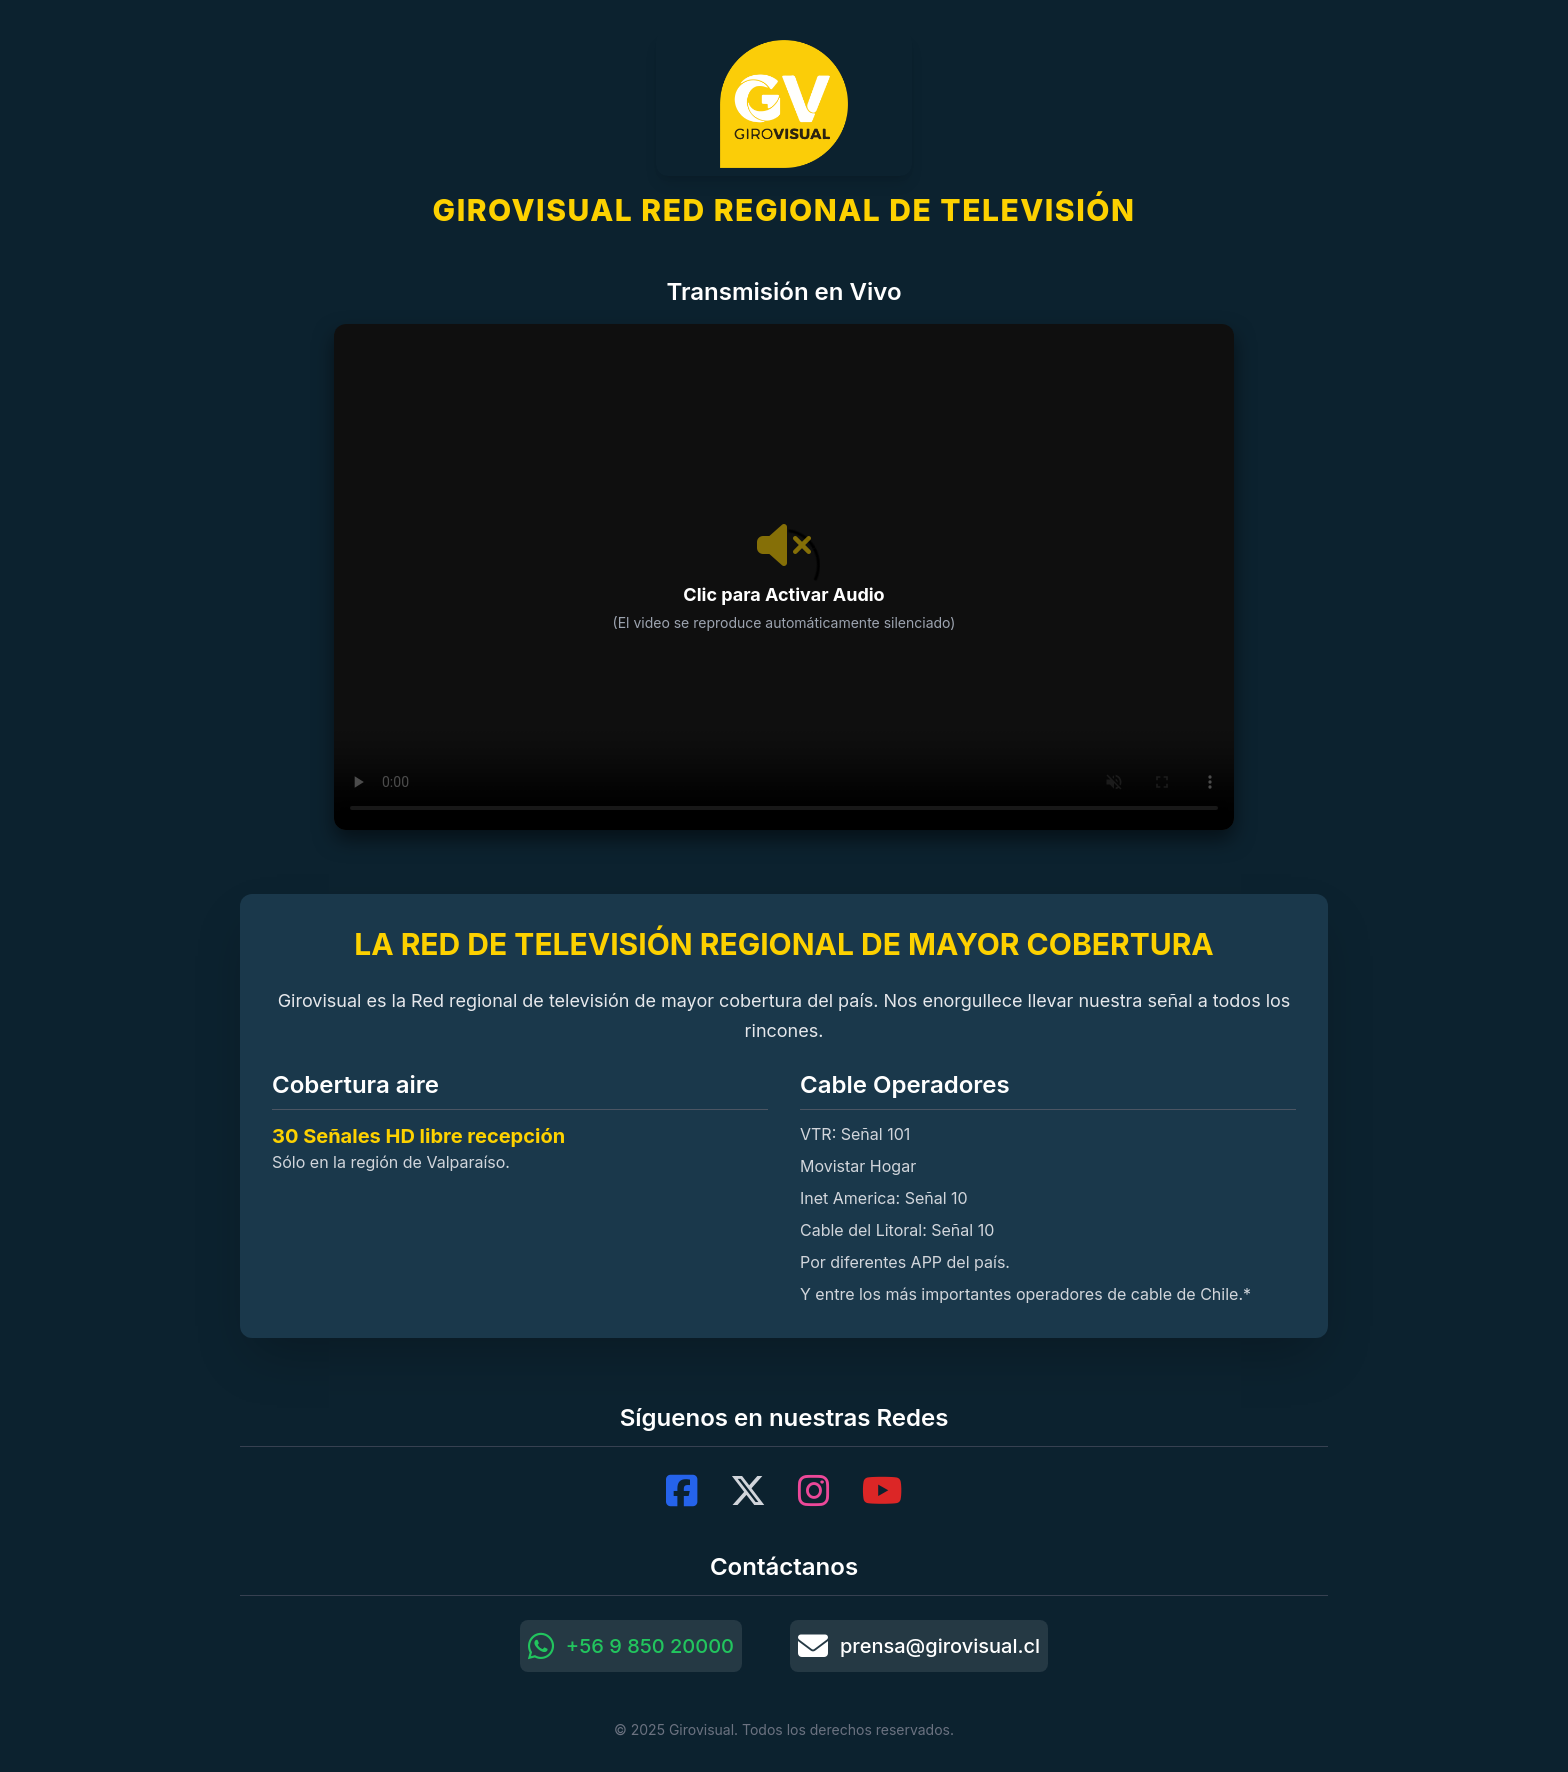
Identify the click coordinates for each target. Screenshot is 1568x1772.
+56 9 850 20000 (631, 1646)
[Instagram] (814, 1491)
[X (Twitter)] (748, 1491)
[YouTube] (882, 1491)
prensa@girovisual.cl (919, 1646)
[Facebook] (682, 1491)
